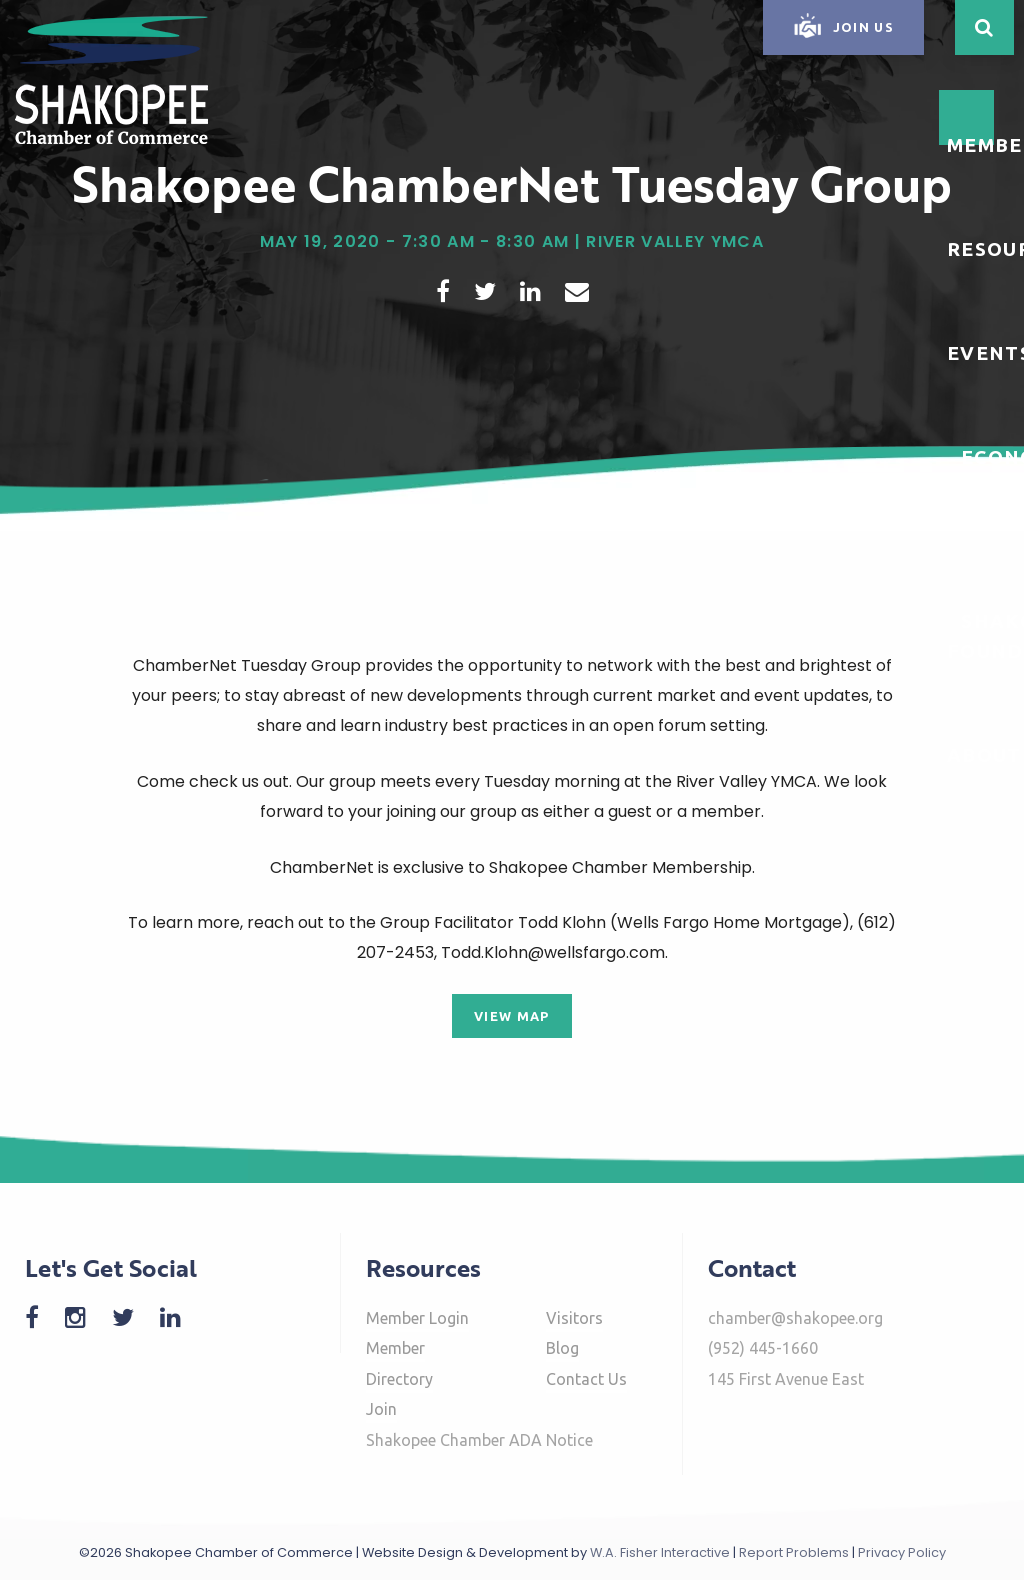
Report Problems (794, 1552)
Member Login (417, 1318)
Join (381, 1409)
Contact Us (586, 1379)
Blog (562, 1348)
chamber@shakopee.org (795, 1318)
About (984, 755)
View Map (512, 1016)
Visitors (574, 1318)
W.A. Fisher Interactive (660, 1552)
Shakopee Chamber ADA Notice (479, 1440)
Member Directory (399, 1363)
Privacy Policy (902, 1552)
